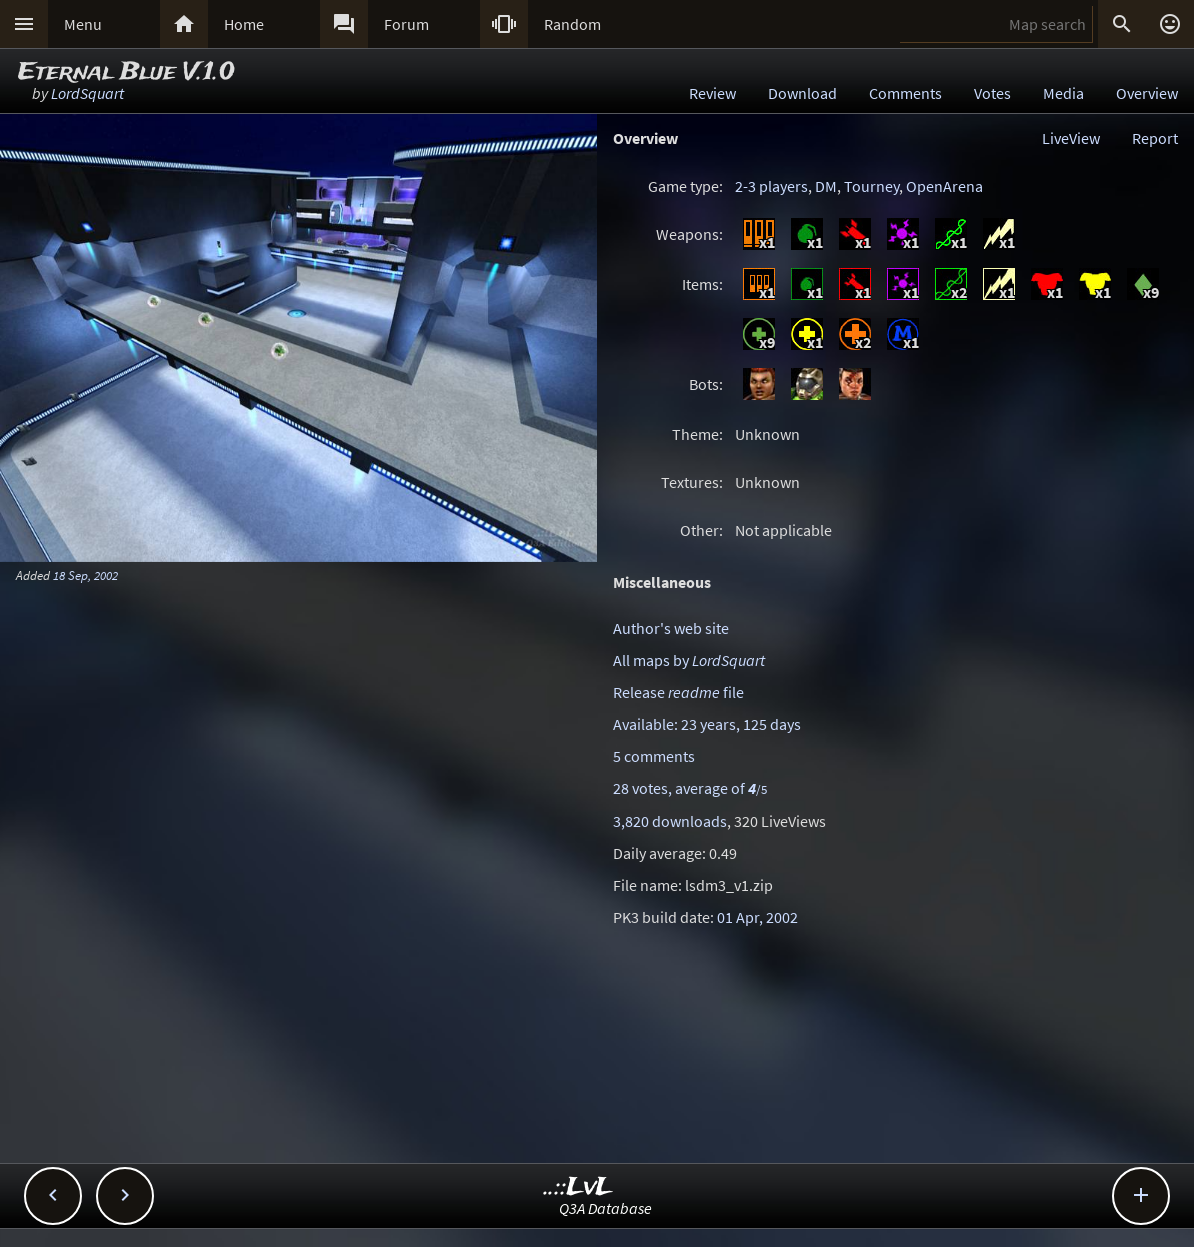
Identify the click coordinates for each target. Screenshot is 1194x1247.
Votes (992, 93)
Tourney (871, 186)
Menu (83, 24)
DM (826, 186)
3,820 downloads (670, 821)
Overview (1147, 93)
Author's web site (671, 628)
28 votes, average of (690, 788)
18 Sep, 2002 (85, 575)
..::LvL (578, 1187)
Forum (406, 24)
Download (802, 93)
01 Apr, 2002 (757, 917)
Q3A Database (605, 1208)
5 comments (654, 756)
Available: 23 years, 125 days (707, 724)
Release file (678, 692)
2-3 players (771, 186)
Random (572, 24)
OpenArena (944, 186)
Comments (905, 93)
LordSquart (87, 93)
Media (1063, 93)
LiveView (1071, 138)
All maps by (689, 660)
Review (712, 93)
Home (244, 24)
